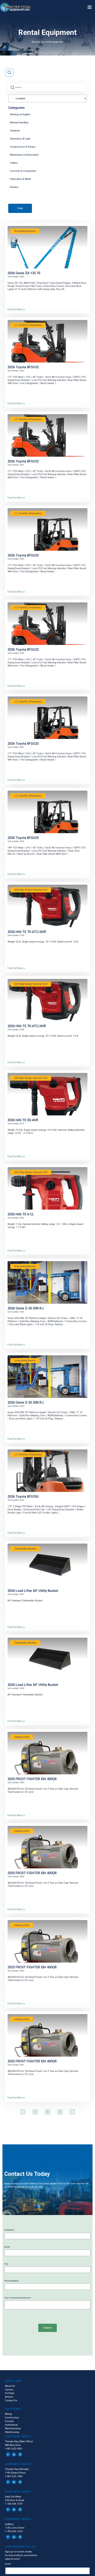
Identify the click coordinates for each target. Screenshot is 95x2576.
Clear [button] (20, 208)
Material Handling (19, 122)
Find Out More (16, 309)
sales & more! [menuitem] (12, 2558)
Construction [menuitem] (12, 2417)
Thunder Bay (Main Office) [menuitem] (19, 2441)
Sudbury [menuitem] (9, 2524)
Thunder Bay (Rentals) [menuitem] (17, 2469)
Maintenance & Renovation (24, 154)
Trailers (14, 162)
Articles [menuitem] (9, 2396)
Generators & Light (20, 138)
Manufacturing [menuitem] (13, 2428)
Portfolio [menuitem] (9, 2393)
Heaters (14, 187)
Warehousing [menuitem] (12, 2432)
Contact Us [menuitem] (11, 2400)
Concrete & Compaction (23, 170)
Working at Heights (20, 114)
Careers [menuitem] (9, 2389)
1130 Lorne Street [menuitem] (14, 2527)
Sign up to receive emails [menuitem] (18, 2551)
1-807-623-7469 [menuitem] (13, 2476)
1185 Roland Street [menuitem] (15, 2472)
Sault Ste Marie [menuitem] (13, 2496)
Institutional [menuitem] (11, 2424)
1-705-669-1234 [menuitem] (13, 2531)
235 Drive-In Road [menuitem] (14, 2500)
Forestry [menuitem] (9, 2421)
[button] (47, 4)
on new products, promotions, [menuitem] (21, 2555)
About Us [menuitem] (10, 2385)
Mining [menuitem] (8, 2413)
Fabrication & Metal (20, 179)
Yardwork (15, 130)
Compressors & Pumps (22, 146)
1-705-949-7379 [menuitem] (13, 2503)
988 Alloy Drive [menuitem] (13, 2445)
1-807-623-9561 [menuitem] (13, 2448)
